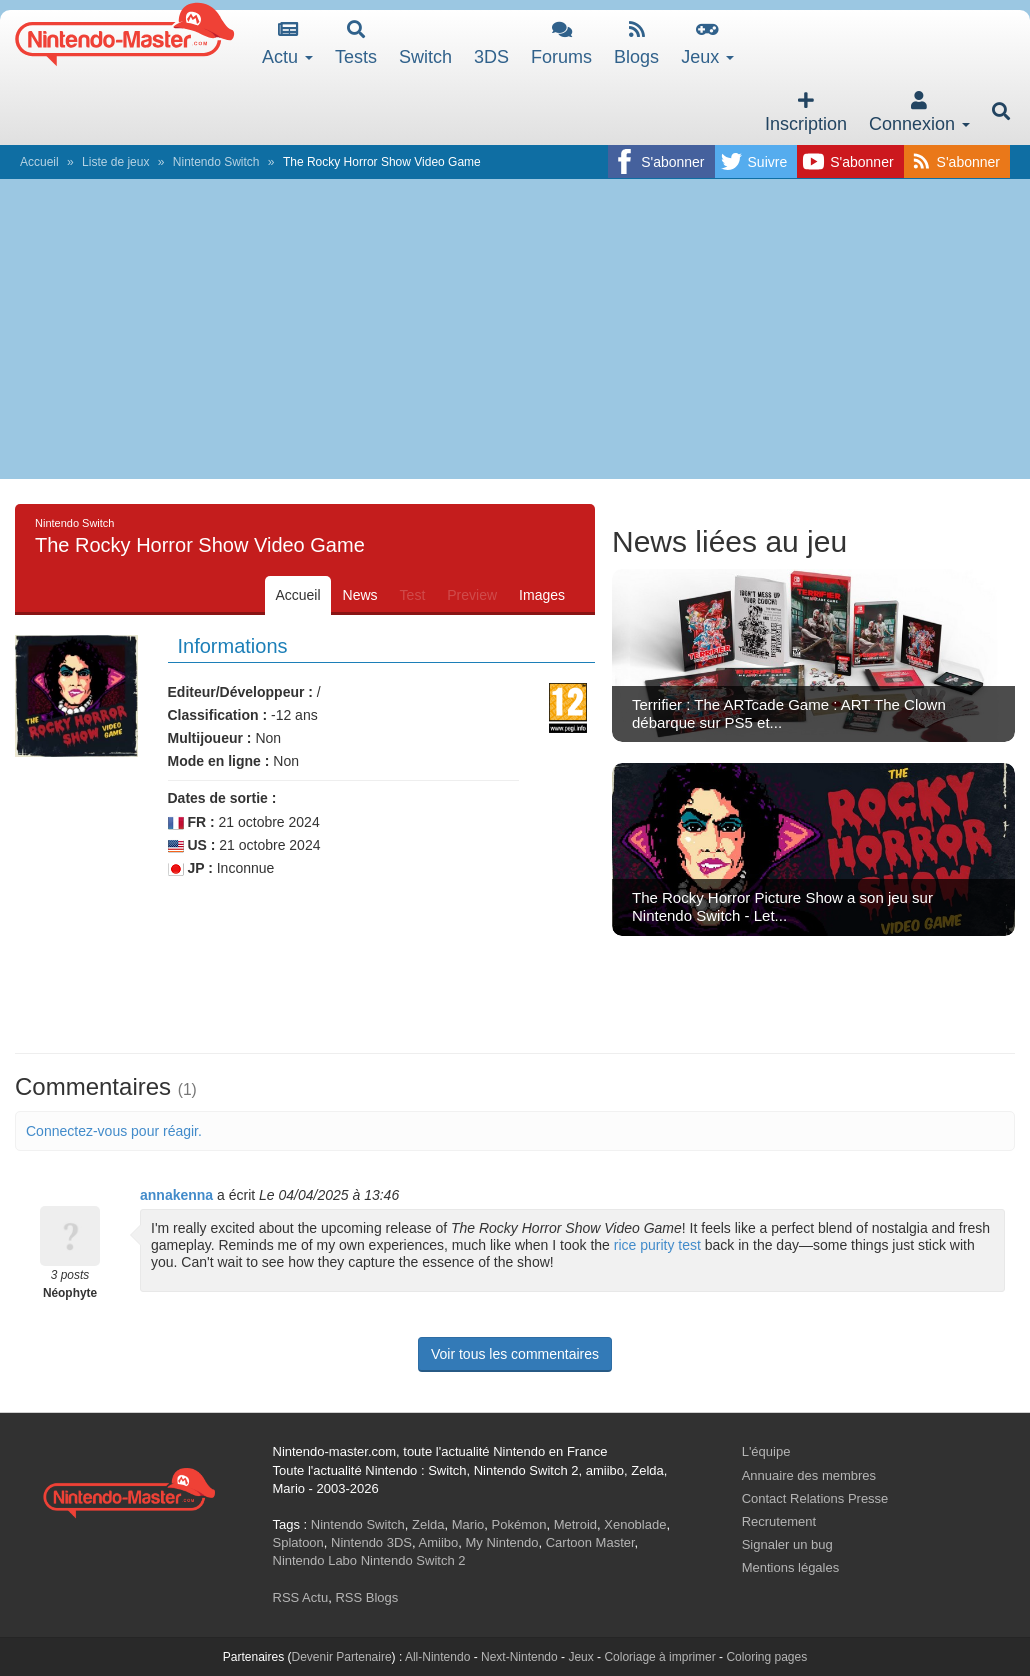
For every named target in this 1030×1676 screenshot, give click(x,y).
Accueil (39, 162)
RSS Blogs (366, 1597)
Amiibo (439, 1542)
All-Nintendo (437, 1657)
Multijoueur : (210, 738)
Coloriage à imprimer (659, 1657)
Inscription (806, 112)
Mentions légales (791, 1567)
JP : (190, 868)
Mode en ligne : (219, 761)
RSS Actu (301, 1597)
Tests (356, 43)
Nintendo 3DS (371, 1542)
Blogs (636, 43)
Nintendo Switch (216, 162)
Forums (561, 43)
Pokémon (519, 1524)
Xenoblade (635, 1524)
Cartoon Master (590, 1542)
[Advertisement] (515, 329)
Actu (287, 43)
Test (413, 595)
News (360, 595)
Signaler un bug (787, 1544)
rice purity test (657, 1245)
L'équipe (766, 1451)
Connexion (919, 112)
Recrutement (779, 1521)
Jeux (707, 43)
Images (542, 595)
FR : (191, 822)
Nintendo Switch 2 (413, 1560)
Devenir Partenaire (342, 1657)
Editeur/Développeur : (240, 692)
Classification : (218, 715)
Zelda (428, 1524)
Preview (472, 595)
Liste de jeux (115, 162)
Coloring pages (766, 1657)
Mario (468, 1524)
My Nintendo (502, 1542)
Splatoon (298, 1542)
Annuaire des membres (809, 1475)
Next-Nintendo (519, 1657)
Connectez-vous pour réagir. (114, 1131)
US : (192, 845)
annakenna (176, 1195)
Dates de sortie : (222, 798)
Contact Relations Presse (815, 1498)
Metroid (575, 1524)
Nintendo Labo (315, 1560)
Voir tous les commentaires (515, 1354)
